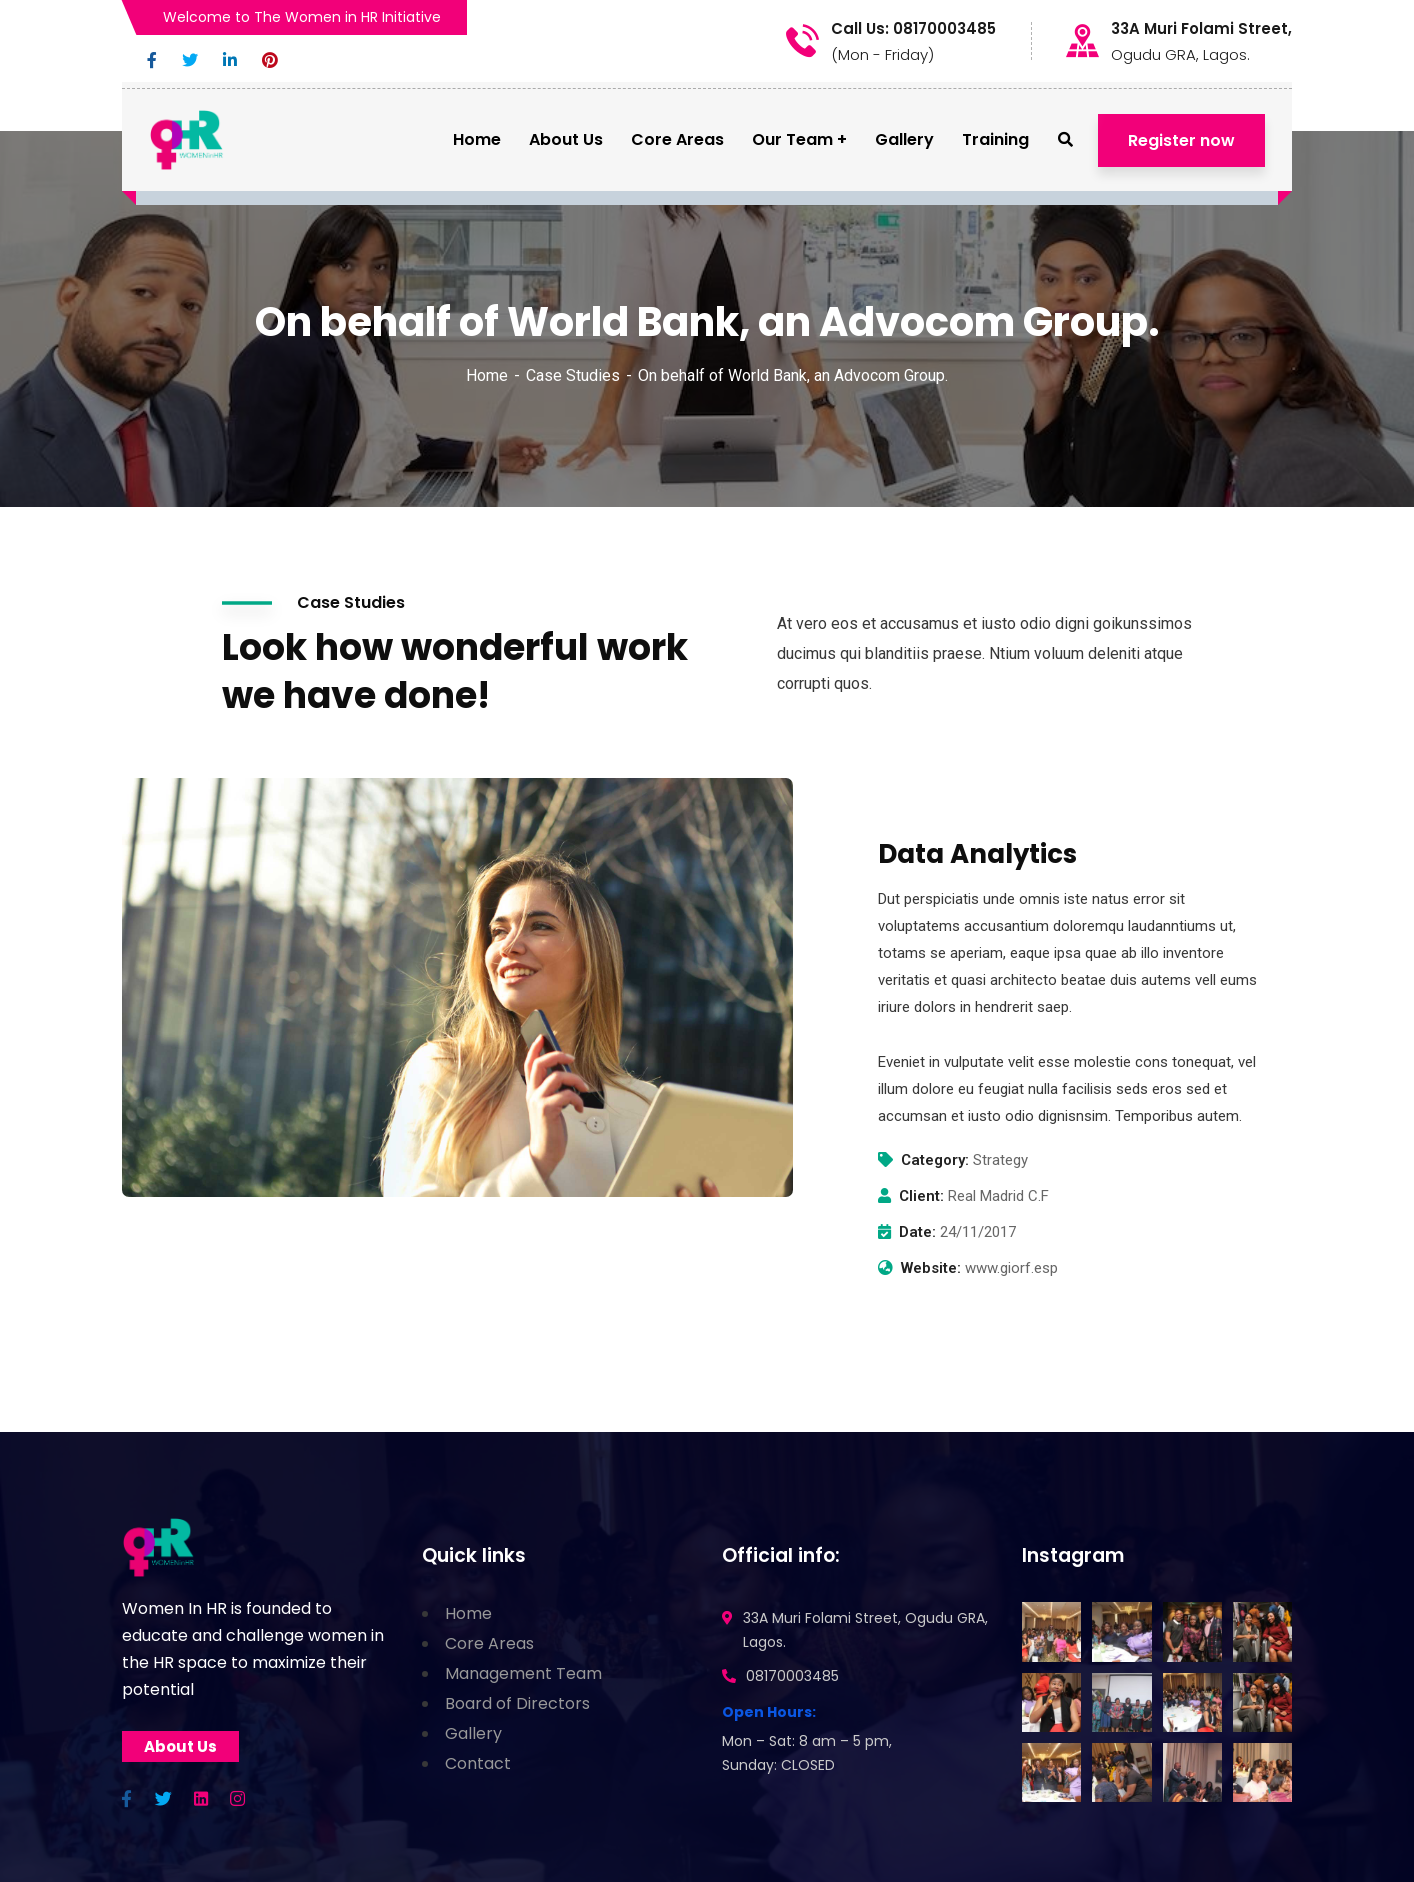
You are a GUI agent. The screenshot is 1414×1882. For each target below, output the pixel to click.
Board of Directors (517, 1703)
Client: (921, 1196)
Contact (478, 1763)
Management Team (523, 1673)
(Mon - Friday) (882, 54)
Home (487, 375)
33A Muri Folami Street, (1201, 29)
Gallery (473, 1733)
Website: (931, 1268)
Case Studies (573, 375)
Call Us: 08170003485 (913, 29)
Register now (1181, 140)
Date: (917, 1232)
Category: (935, 1160)
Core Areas (489, 1643)
